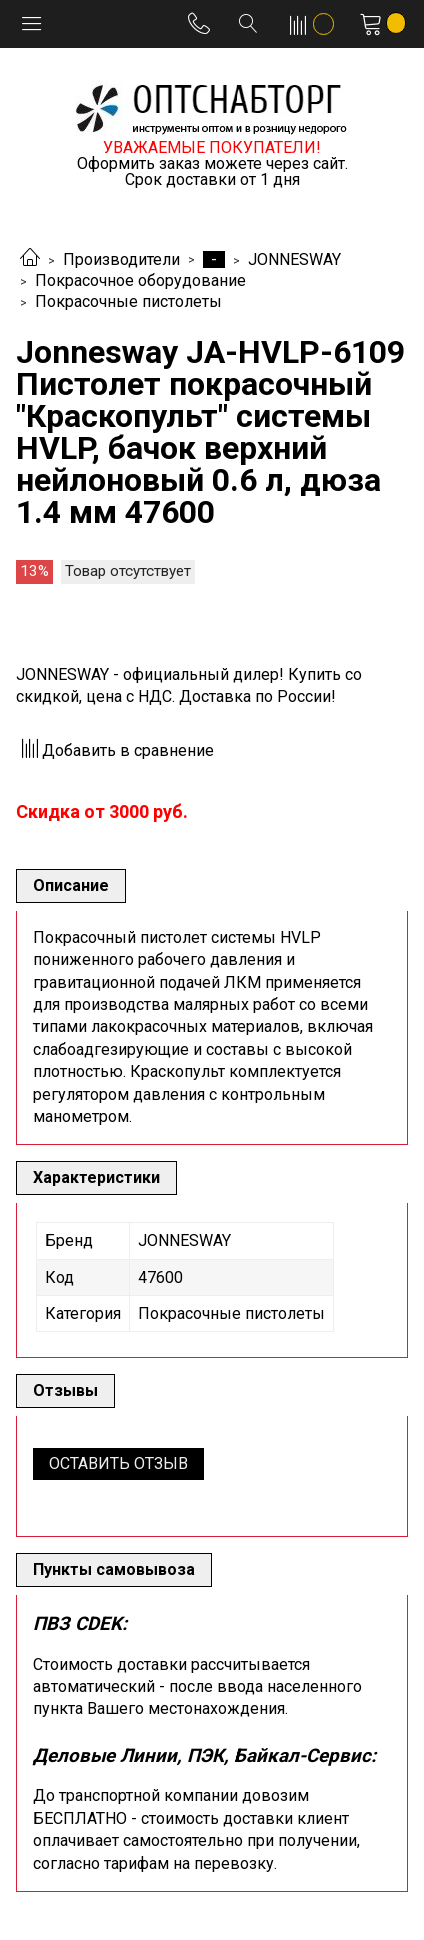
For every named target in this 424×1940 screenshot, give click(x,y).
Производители (121, 259)
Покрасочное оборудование (140, 280)
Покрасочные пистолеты (128, 301)
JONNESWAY (294, 259)
